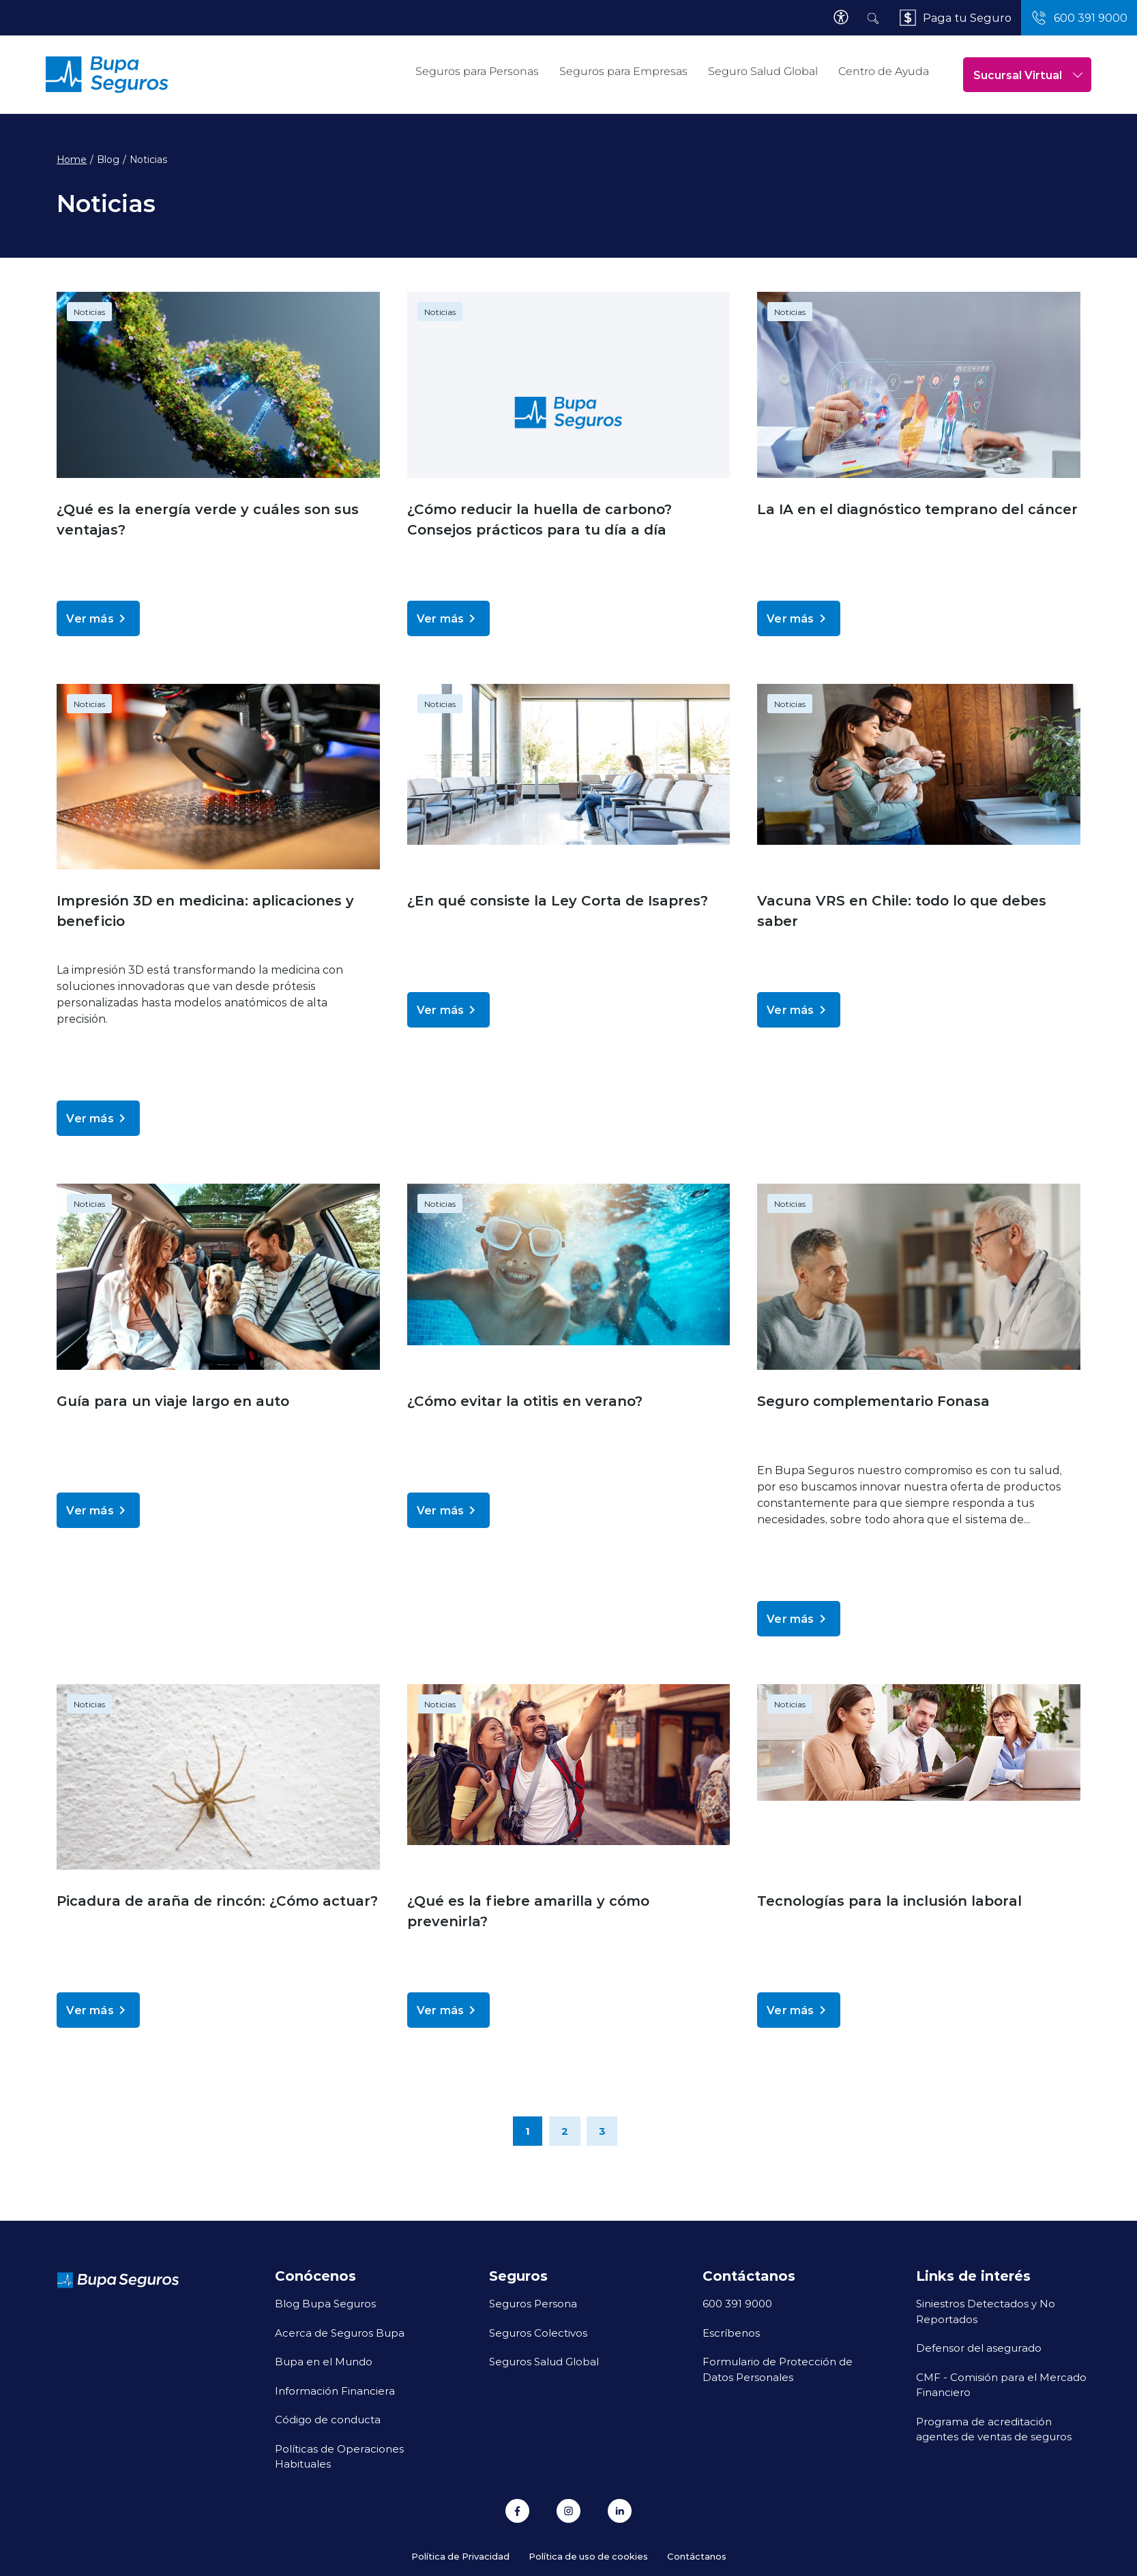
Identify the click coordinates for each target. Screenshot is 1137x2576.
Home (72, 159)
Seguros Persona (533, 2303)
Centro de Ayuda (883, 71)
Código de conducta (328, 2419)
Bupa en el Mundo (323, 2361)
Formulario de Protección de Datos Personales (778, 2369)
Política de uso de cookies (588, 2556)
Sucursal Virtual (1027, 75)
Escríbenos (731, 2332)
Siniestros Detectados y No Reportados (985, 2311)
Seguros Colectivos (538, 2332)
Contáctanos (696, 2556)
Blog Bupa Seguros (325, 2303)
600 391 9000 (737, 2303)
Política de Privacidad (460, 2556)
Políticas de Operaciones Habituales (339, 2456)
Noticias (89, 311)
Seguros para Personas (477, 71)
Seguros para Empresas (623, 71)
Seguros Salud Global (544, 2361)
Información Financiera (335, 2390)
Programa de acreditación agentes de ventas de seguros (994, 2429)
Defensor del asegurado (979, 2347)
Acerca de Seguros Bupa (339, 2332)
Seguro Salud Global (763, 71)
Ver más (98, 618)
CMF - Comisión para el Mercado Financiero (1001, 2384)
